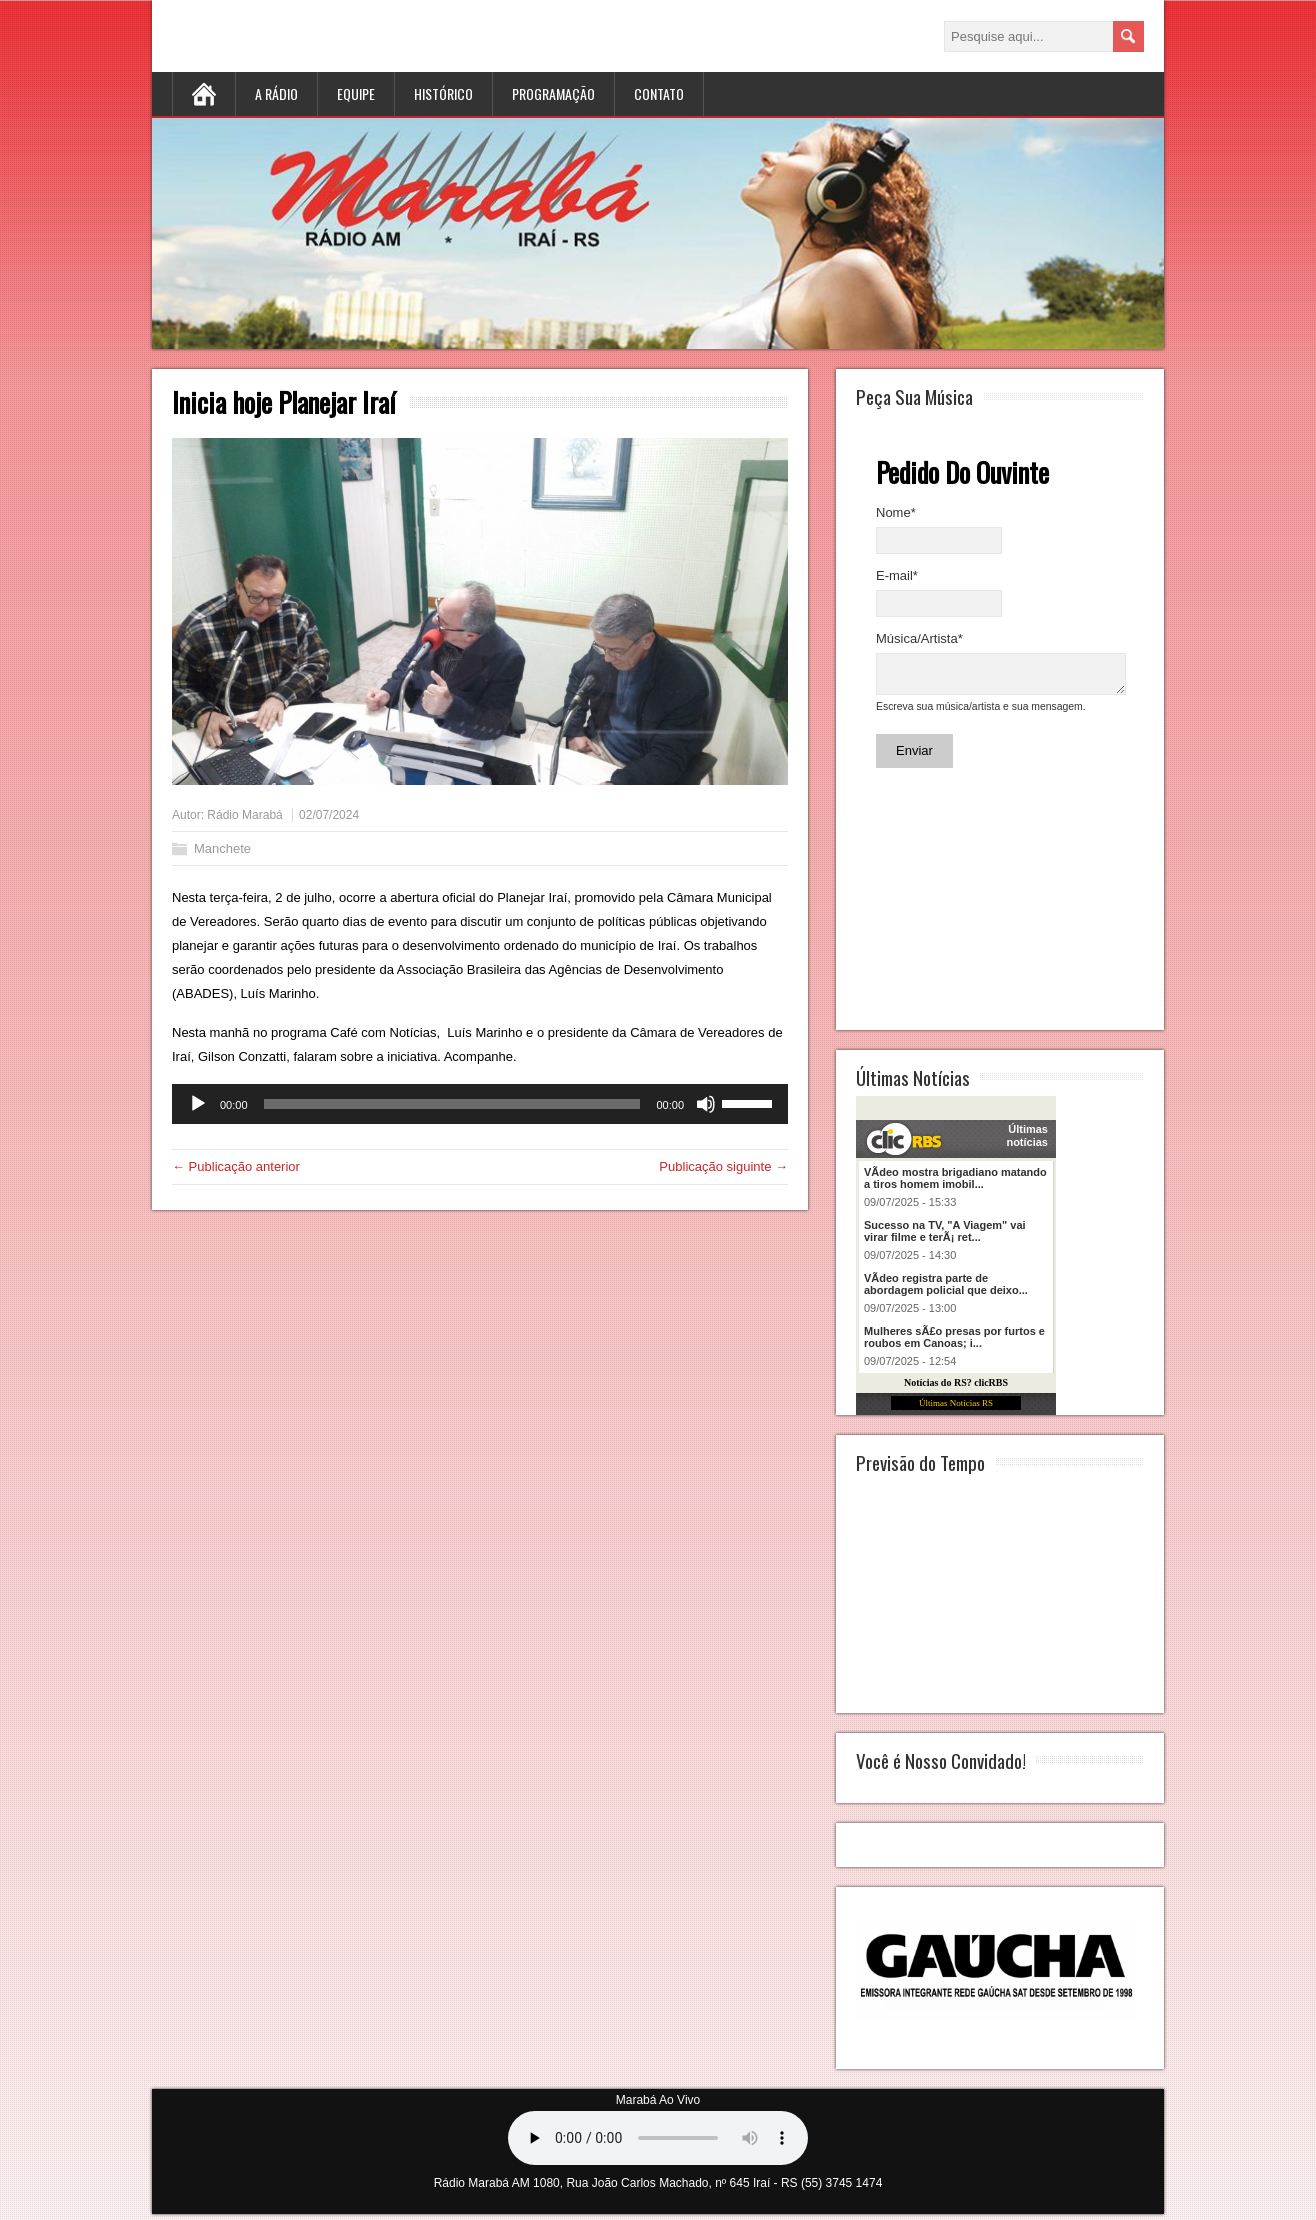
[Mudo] (706, 1104)
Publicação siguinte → (723, 1166)
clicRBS (901, 1145)
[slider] (452, 1104)
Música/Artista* (919, 638)
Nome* (896, 512)
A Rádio (276, 93)
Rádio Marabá (244, 815)
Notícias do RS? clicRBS (956, 1388)
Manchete (222, 848)
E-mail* (897, 575)
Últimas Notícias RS (956, 1409)
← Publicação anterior (236, 1166)
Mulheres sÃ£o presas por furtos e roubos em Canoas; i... (954, 1343)
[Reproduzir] (198, 1104)
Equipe (356, 93)
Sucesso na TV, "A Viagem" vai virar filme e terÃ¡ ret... (945, 1237)
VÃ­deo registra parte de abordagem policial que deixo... (946, 1290)
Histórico (443, 93)
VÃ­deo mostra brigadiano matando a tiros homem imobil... (955, 1184)
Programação (553, 93)
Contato (659, 93)
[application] (480, 1104)
